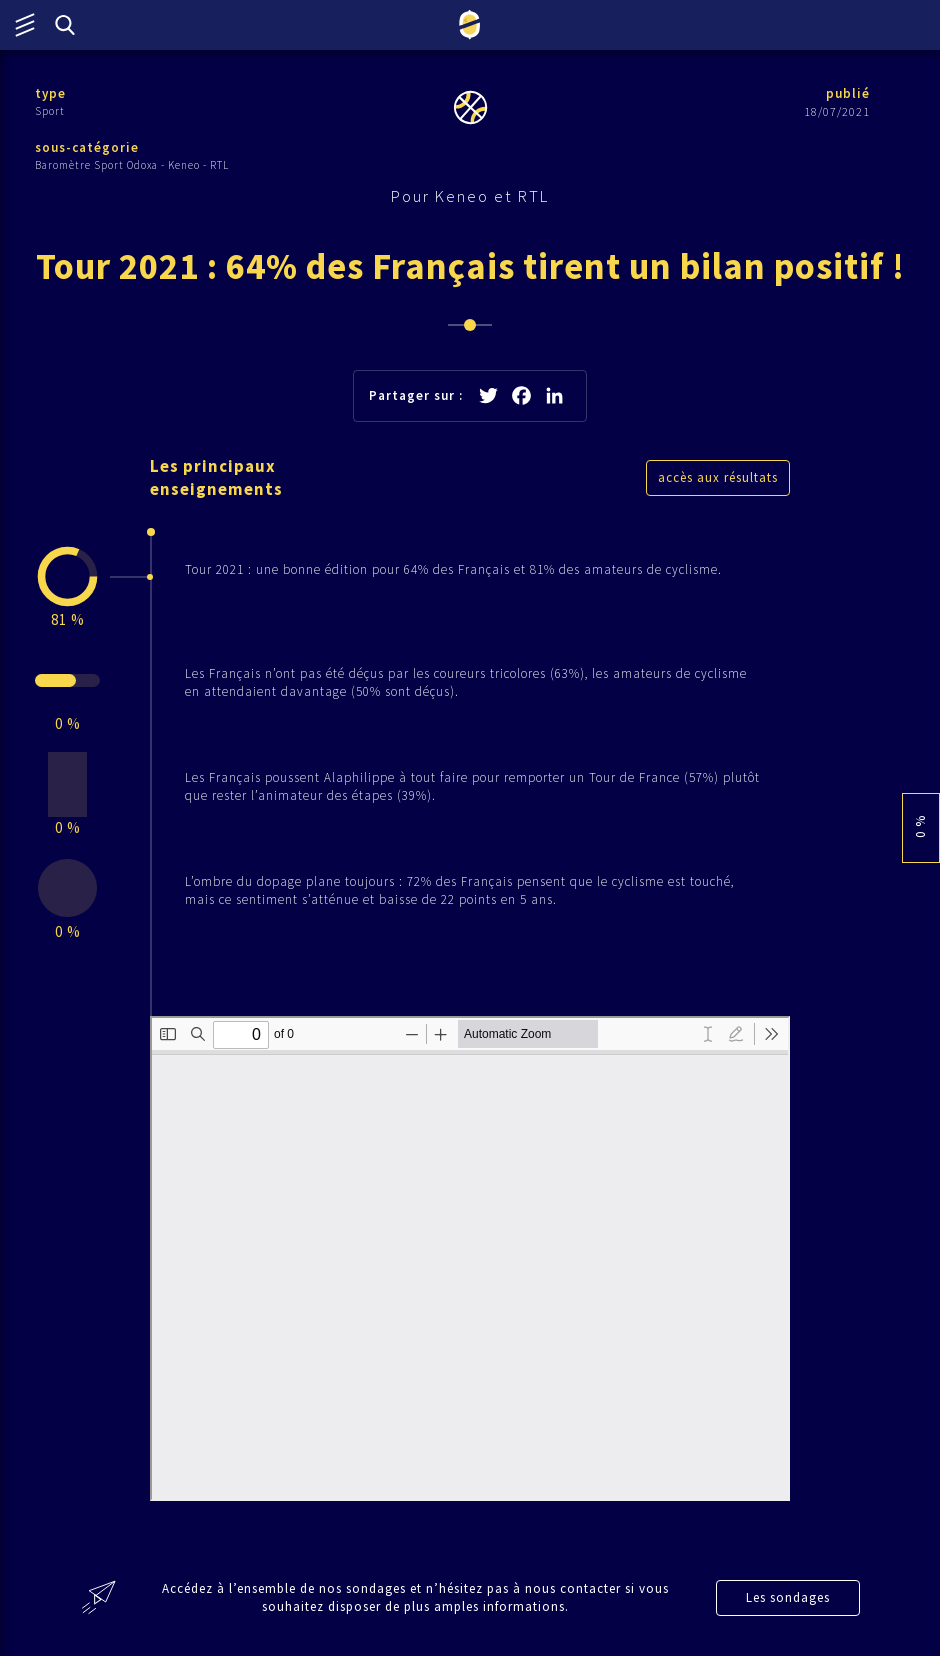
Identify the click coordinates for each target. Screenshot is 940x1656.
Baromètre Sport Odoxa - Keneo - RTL (132, 165)
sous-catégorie (87, 147)
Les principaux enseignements (216, 478)
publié (848, 93)
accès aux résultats (718, 477)
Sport (50, 111)
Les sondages (788, 1597)
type (50, 93)
